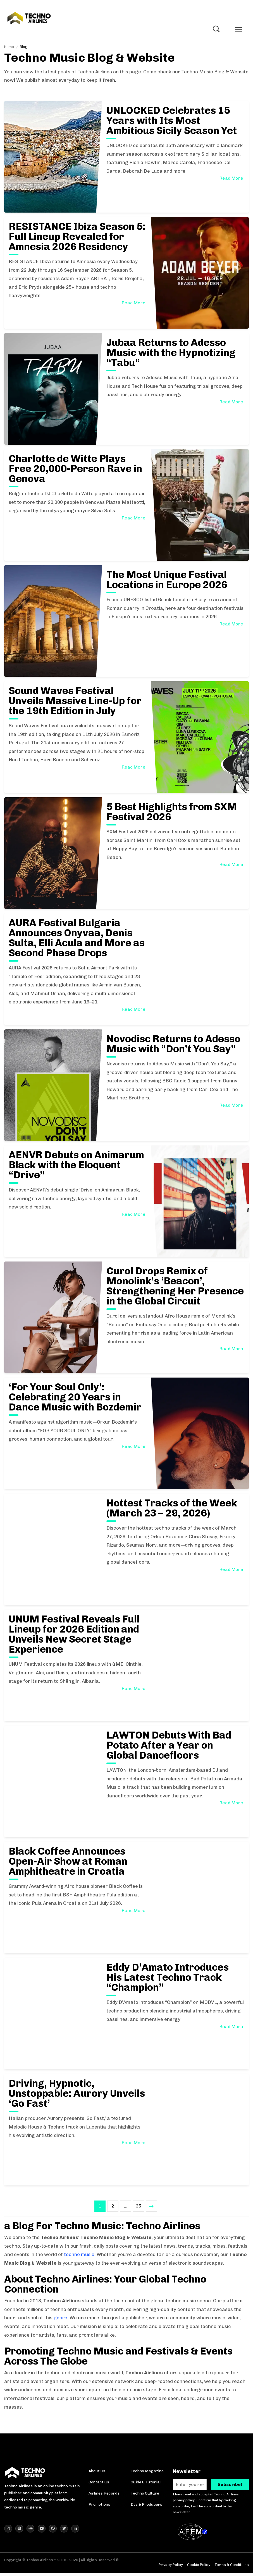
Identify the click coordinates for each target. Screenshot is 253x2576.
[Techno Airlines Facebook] (53, 2532)
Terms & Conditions (231, 2568)
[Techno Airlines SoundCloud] (30, 2532)
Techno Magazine (147, 2472)
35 (138, 2207)
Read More (231, 179)
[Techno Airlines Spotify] (19, 2532)
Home (9, 48)
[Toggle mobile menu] (238, 30)
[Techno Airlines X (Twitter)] (64, 2532)
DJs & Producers (146, 2506)
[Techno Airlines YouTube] (42, 2532)
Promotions (99, 2506)
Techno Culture (145, 2495)
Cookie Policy (198, 2568)
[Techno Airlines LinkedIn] (75, 2532)
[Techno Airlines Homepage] (25, 2476)
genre (60, 2319)
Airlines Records (104, 2495)
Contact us (99, 2483)
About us (97, 2472)
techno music (79, 2256)
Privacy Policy (171, 2568)
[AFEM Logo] (194, 2534)
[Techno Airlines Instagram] (8, 2532)
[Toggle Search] (216, 30)
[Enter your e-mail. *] (190, 2485)
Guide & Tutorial (146, 2483)
